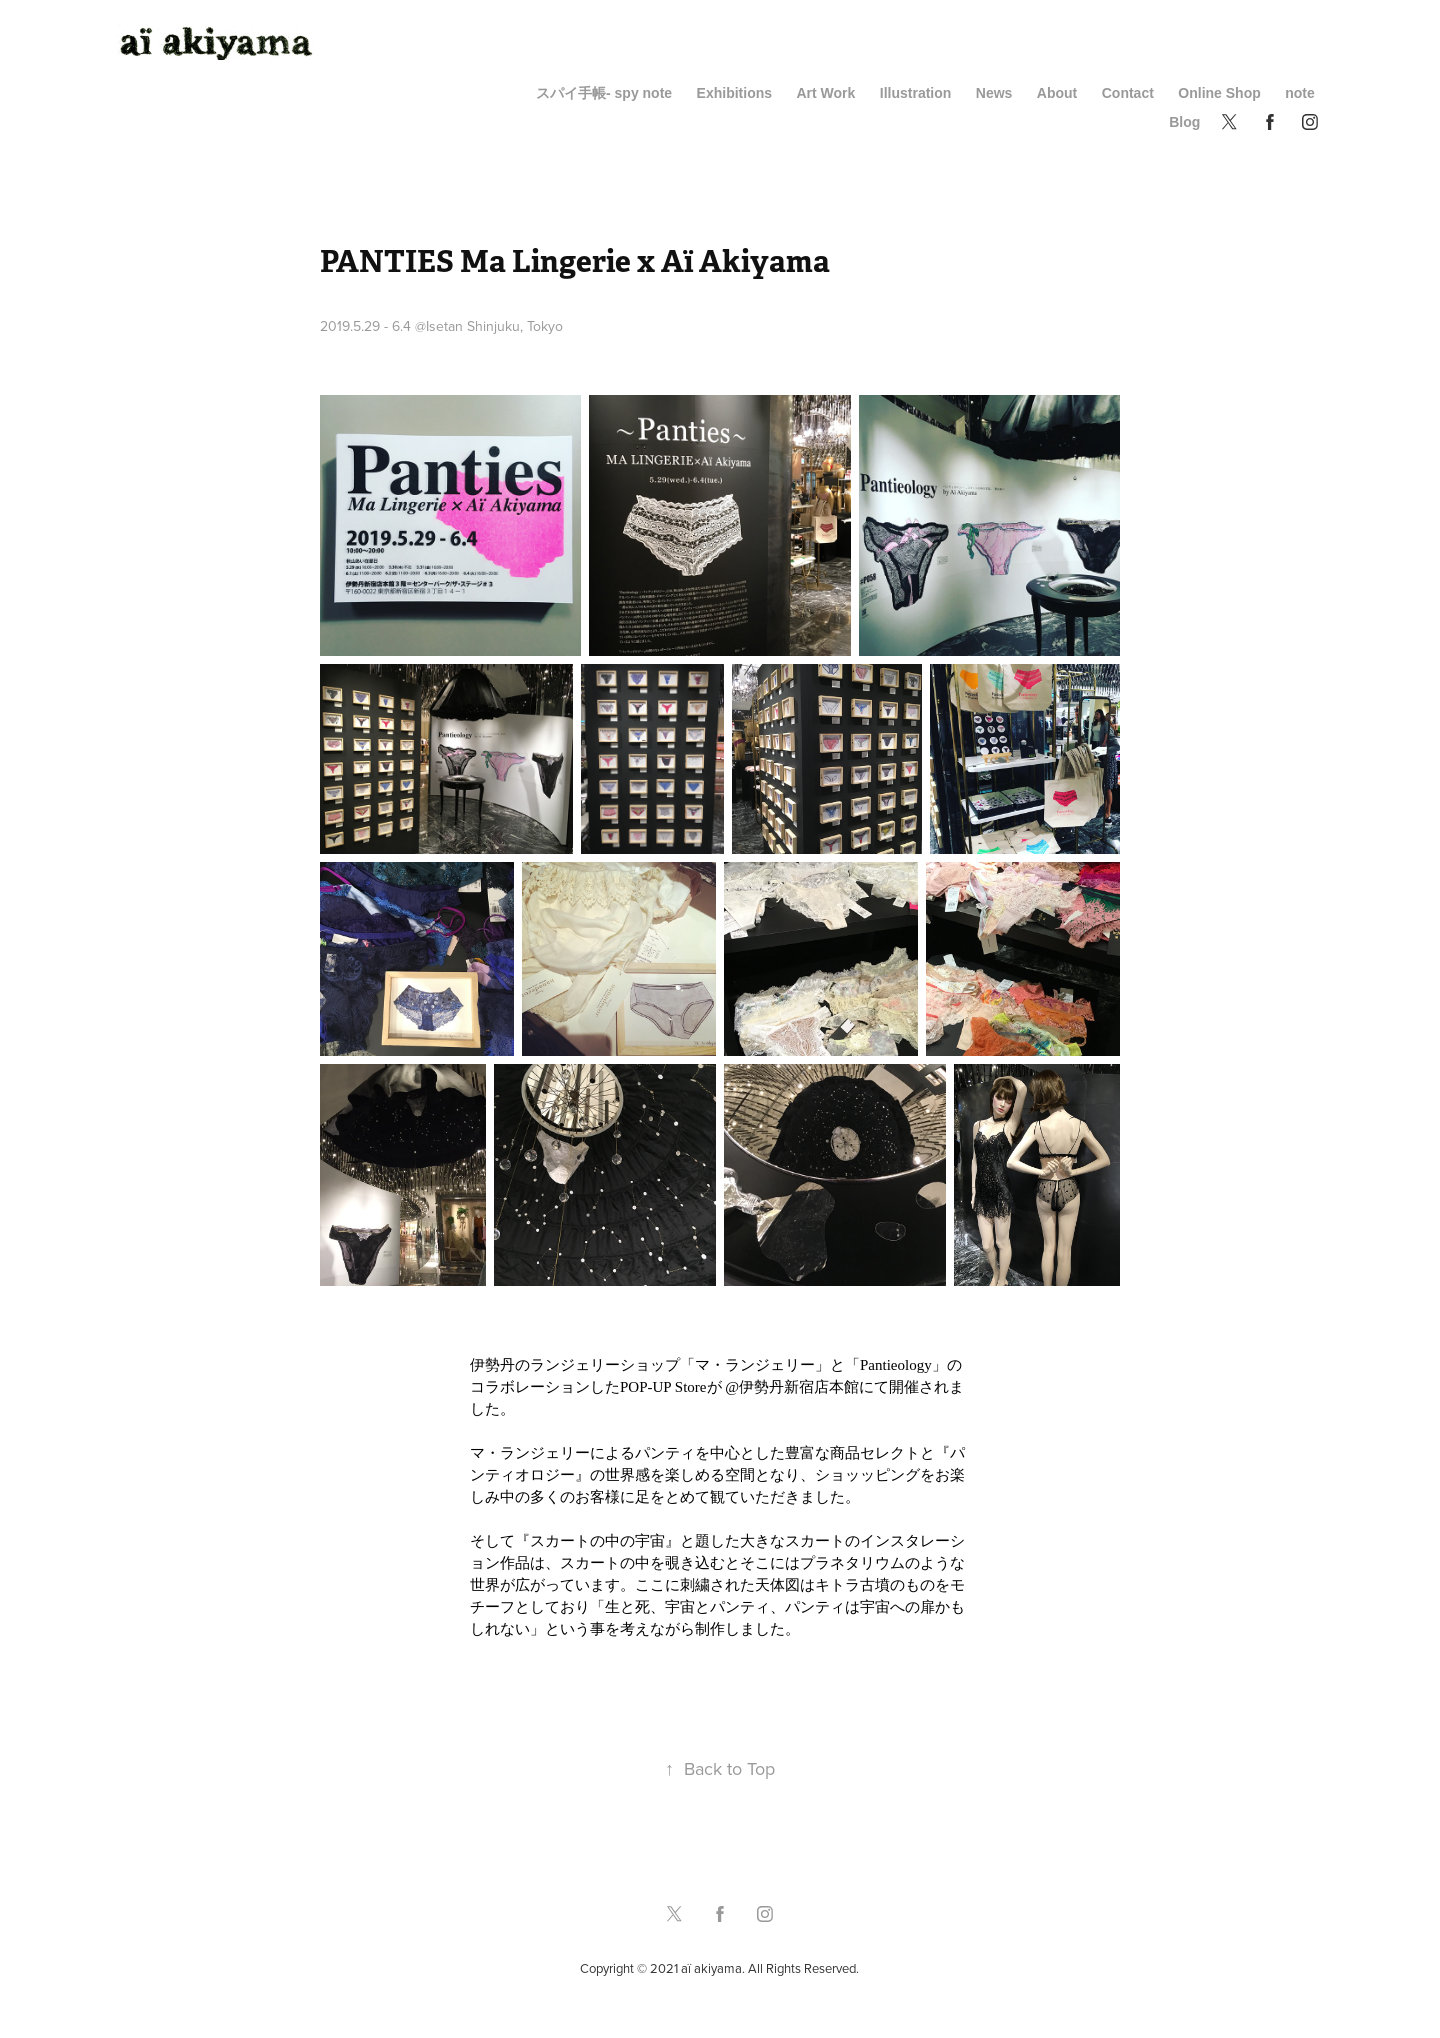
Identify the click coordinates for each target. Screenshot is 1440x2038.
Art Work (825, 93)
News (994, 93)
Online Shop (1219, 93)
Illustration (916, 93)
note (1300, 93)
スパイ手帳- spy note (604, 93)
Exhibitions (734, 93)
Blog (1184, 122)
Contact (1128, 93)
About (1057, 93)
